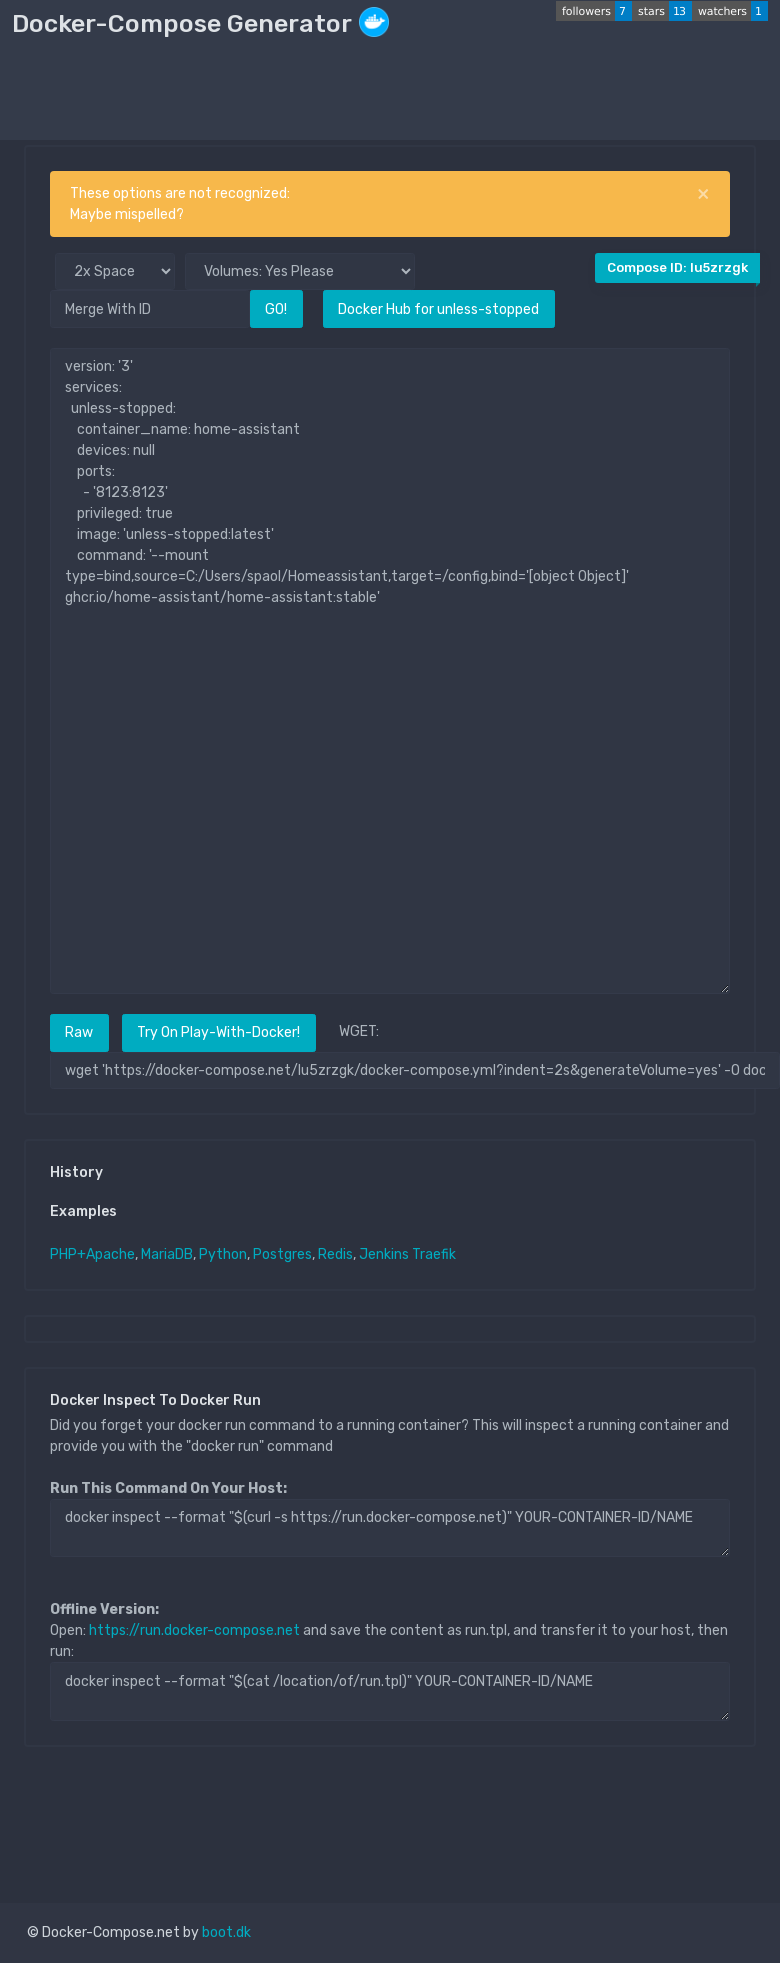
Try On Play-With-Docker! (218, 1032)
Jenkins (384, 1254)
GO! (276, 309)
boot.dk (226, 1932)
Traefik (434, 1254)
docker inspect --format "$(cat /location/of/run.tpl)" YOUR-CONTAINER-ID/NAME (390, 1691)
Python (223, 1254)
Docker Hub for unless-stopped (438, 309)
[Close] (703, 194)
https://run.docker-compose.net (194, 1630)
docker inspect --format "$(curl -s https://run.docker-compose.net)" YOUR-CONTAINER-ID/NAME (390, 1528)
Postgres (282, 1254)
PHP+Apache (92, 1254)
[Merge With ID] (150, 308)
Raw (79, 1032)
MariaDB (167, 1254)
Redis (335, 1254)
